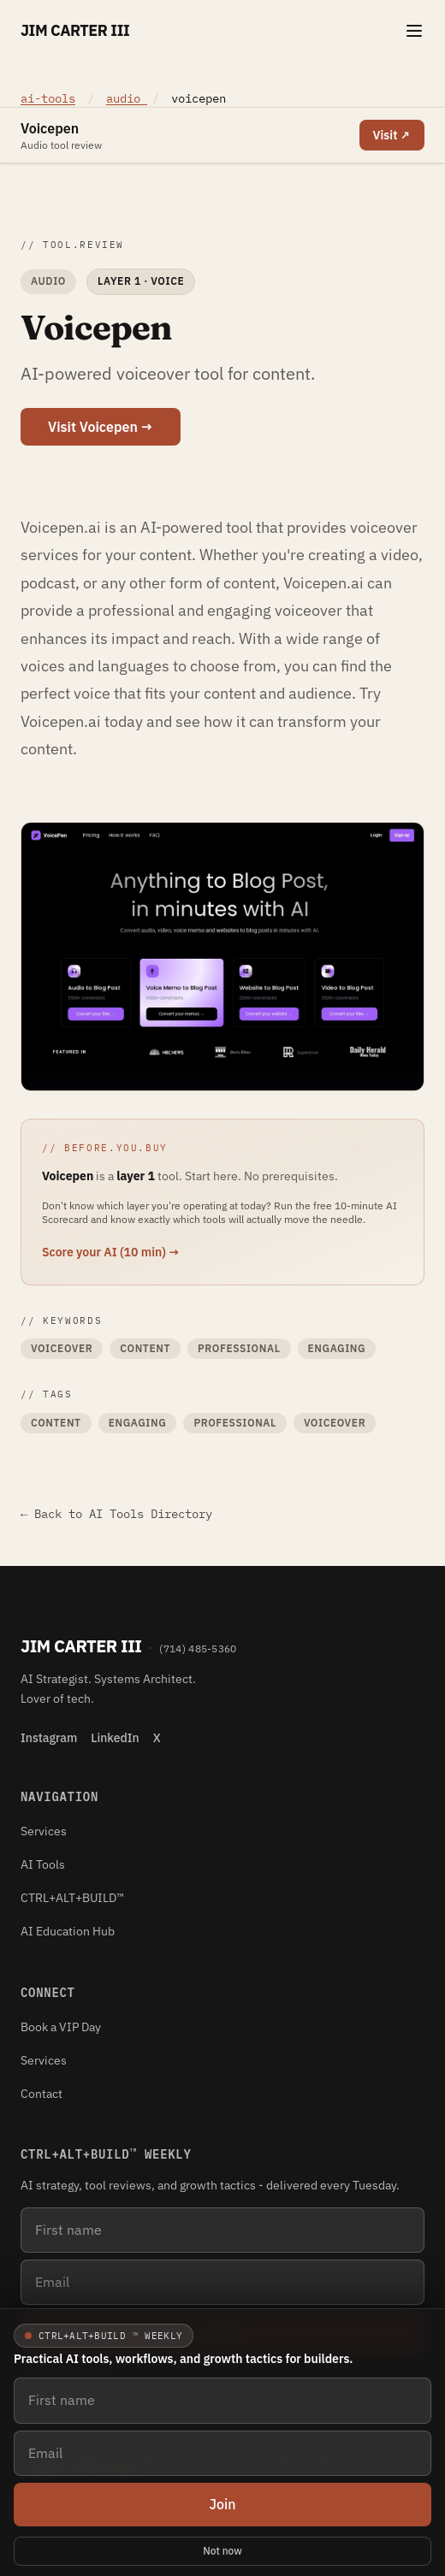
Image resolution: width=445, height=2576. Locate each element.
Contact (41, 2093)
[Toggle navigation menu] (414, 31)
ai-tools (48, 98)
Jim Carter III (75, 30)
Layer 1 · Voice (141, 281)
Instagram (49, 1738)
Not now (222, 2550)
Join (222, 2504)
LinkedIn (115, 1738)
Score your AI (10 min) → (111, 1252)
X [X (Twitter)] (157, 1738)
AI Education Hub (68, 1931)
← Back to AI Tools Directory (116, 1513)
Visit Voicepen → (100, 426)
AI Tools (43, 1864)
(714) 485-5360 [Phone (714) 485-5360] (197, 1648)
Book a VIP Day (61, 2027)
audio (126, 98)
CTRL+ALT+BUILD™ (72, 1897)
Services (44, 1831)
